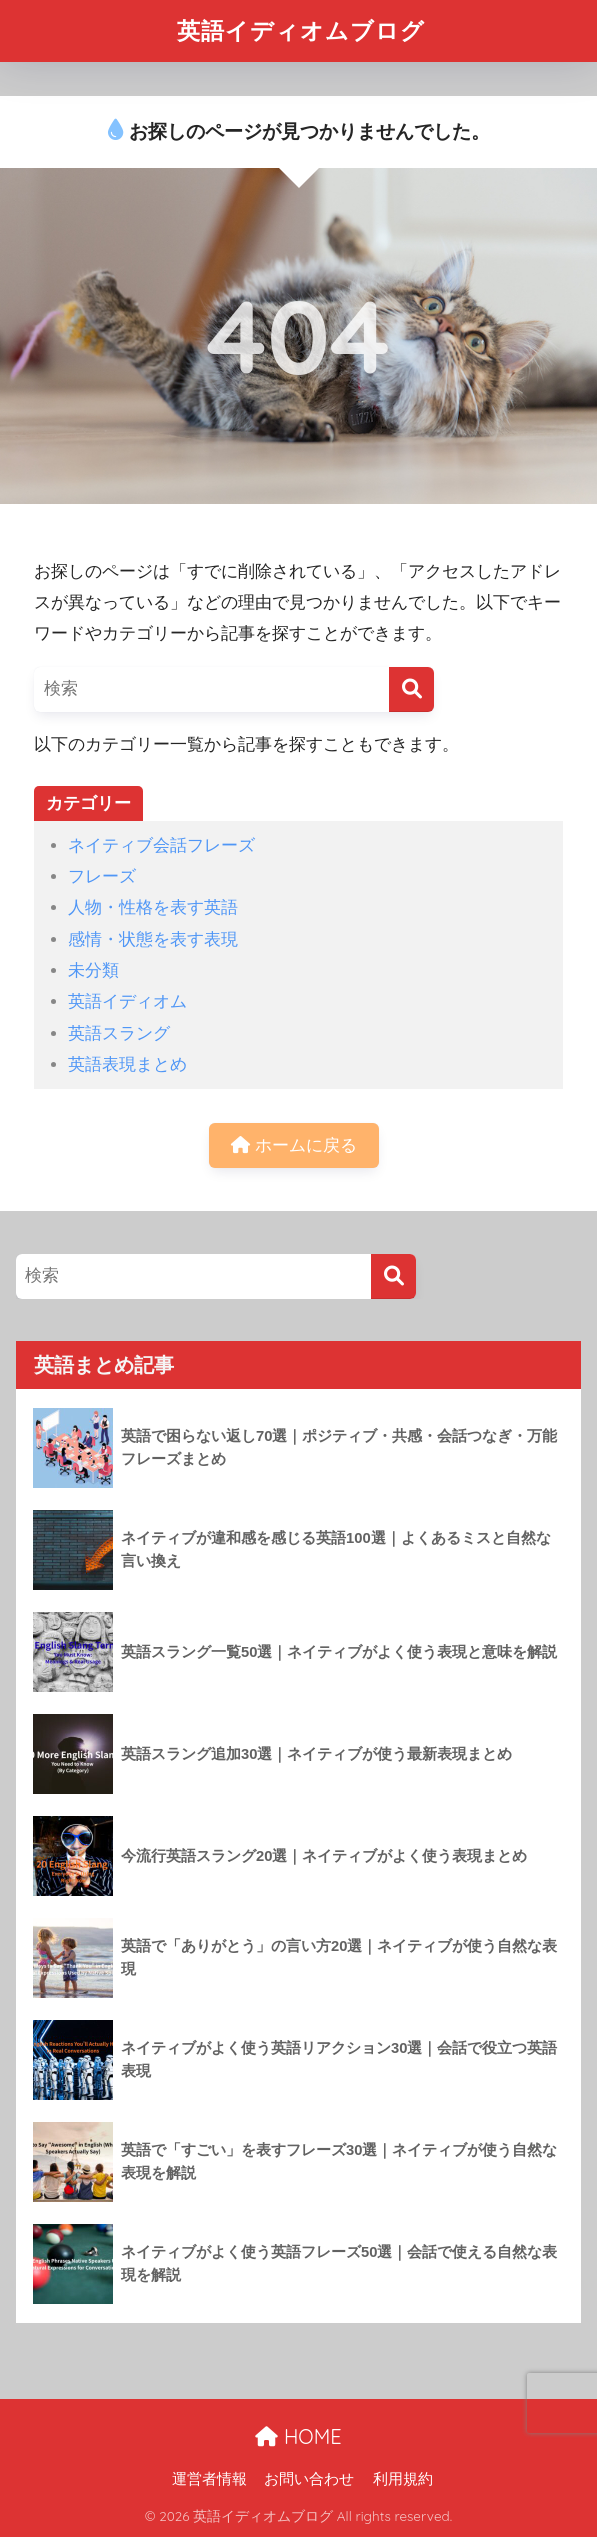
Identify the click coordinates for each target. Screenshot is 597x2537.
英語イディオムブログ (301, 30)
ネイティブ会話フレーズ (161, 845)
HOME (298, 2436)
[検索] (411, 689)
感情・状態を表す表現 (153, 939)
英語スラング (119, 1033)
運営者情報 (209, 2479)
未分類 (93, 970)
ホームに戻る (294, 1145)
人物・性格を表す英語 (153, 907)
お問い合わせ (309, 2479)
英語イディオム (127, 1001)
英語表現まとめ (127, 1064)
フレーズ (102, 876)
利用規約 (403, 2479)
